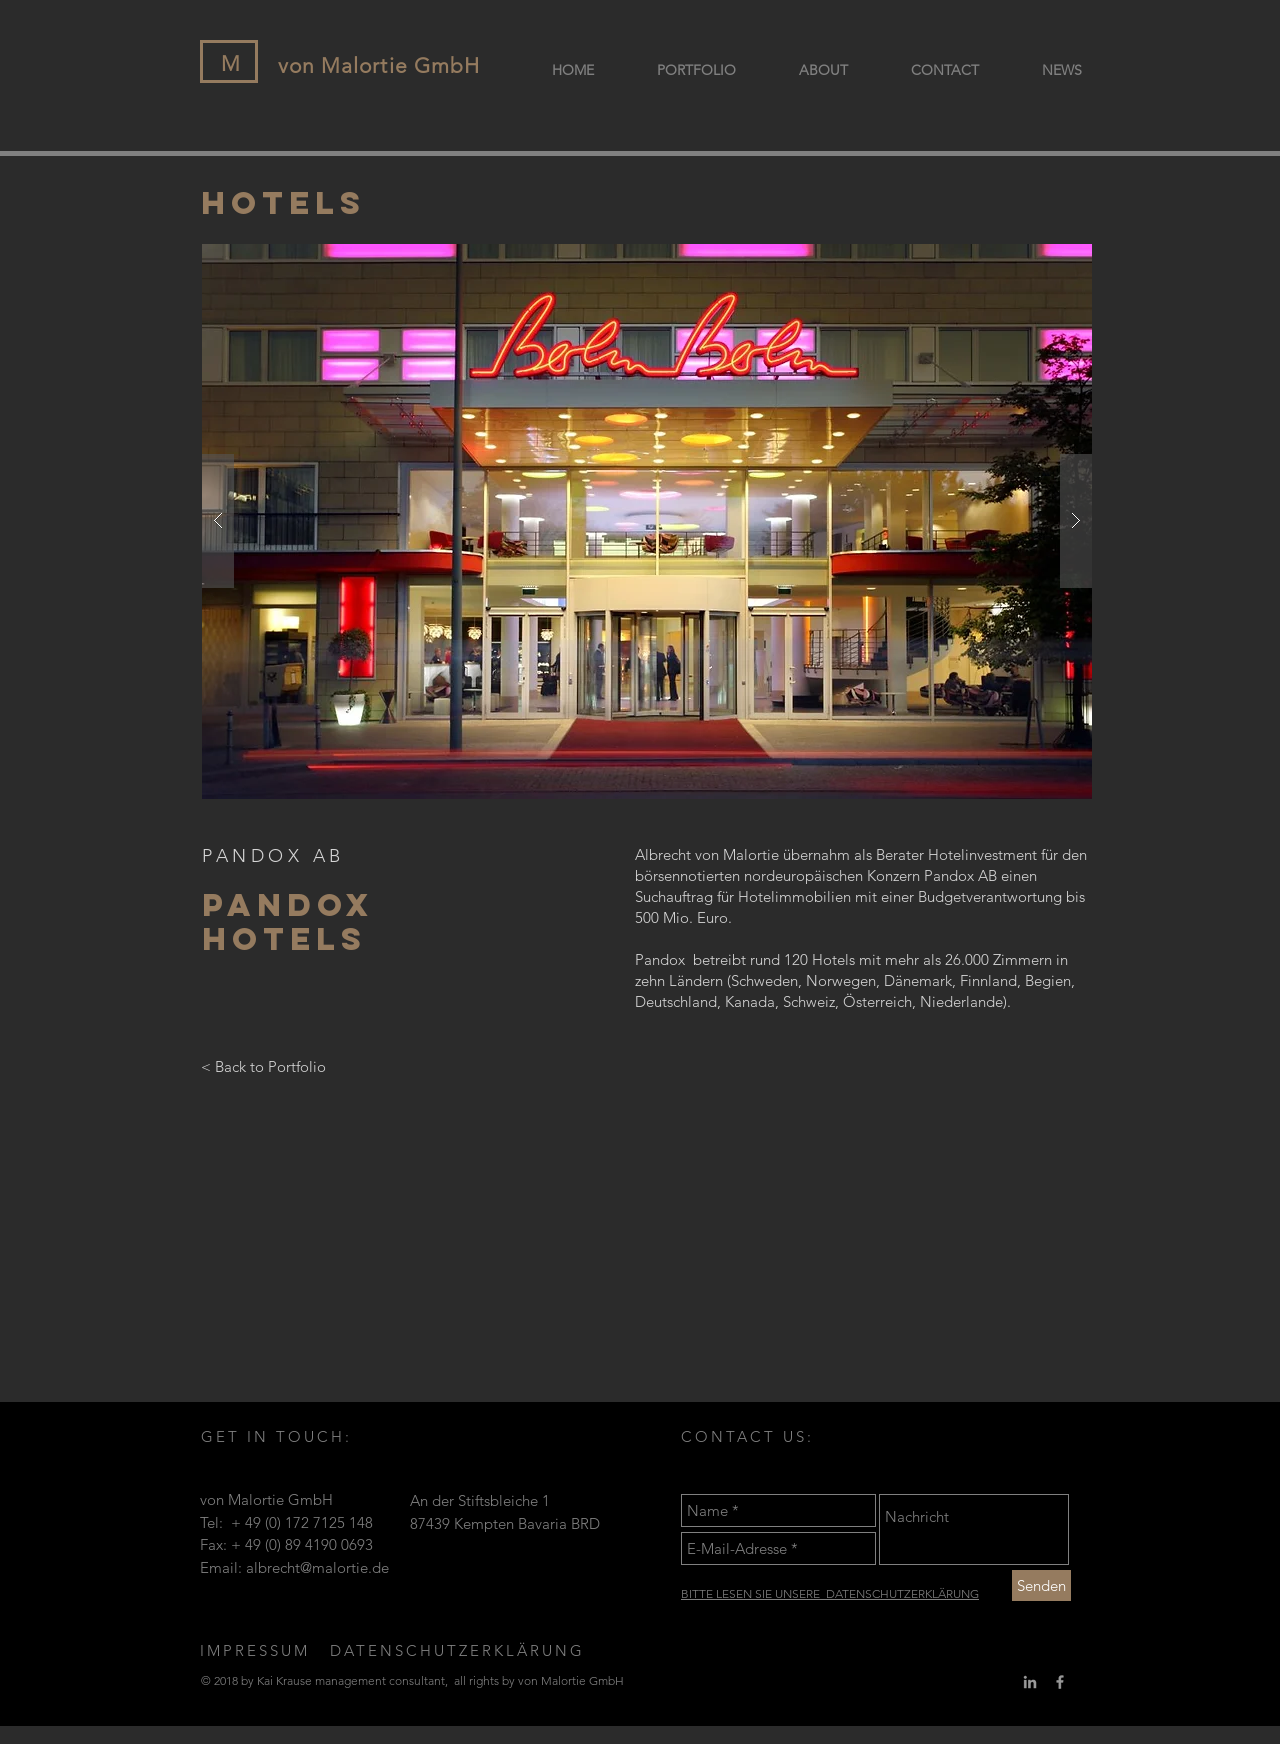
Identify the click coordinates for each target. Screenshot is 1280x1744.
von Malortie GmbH (379, 65)
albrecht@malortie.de (317, 1567)
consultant (417, 1680)
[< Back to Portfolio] (263, 1067)
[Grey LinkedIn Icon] (1030, 1682)
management (350, 1680)
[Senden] (1041, 1585)
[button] (647, 521)
